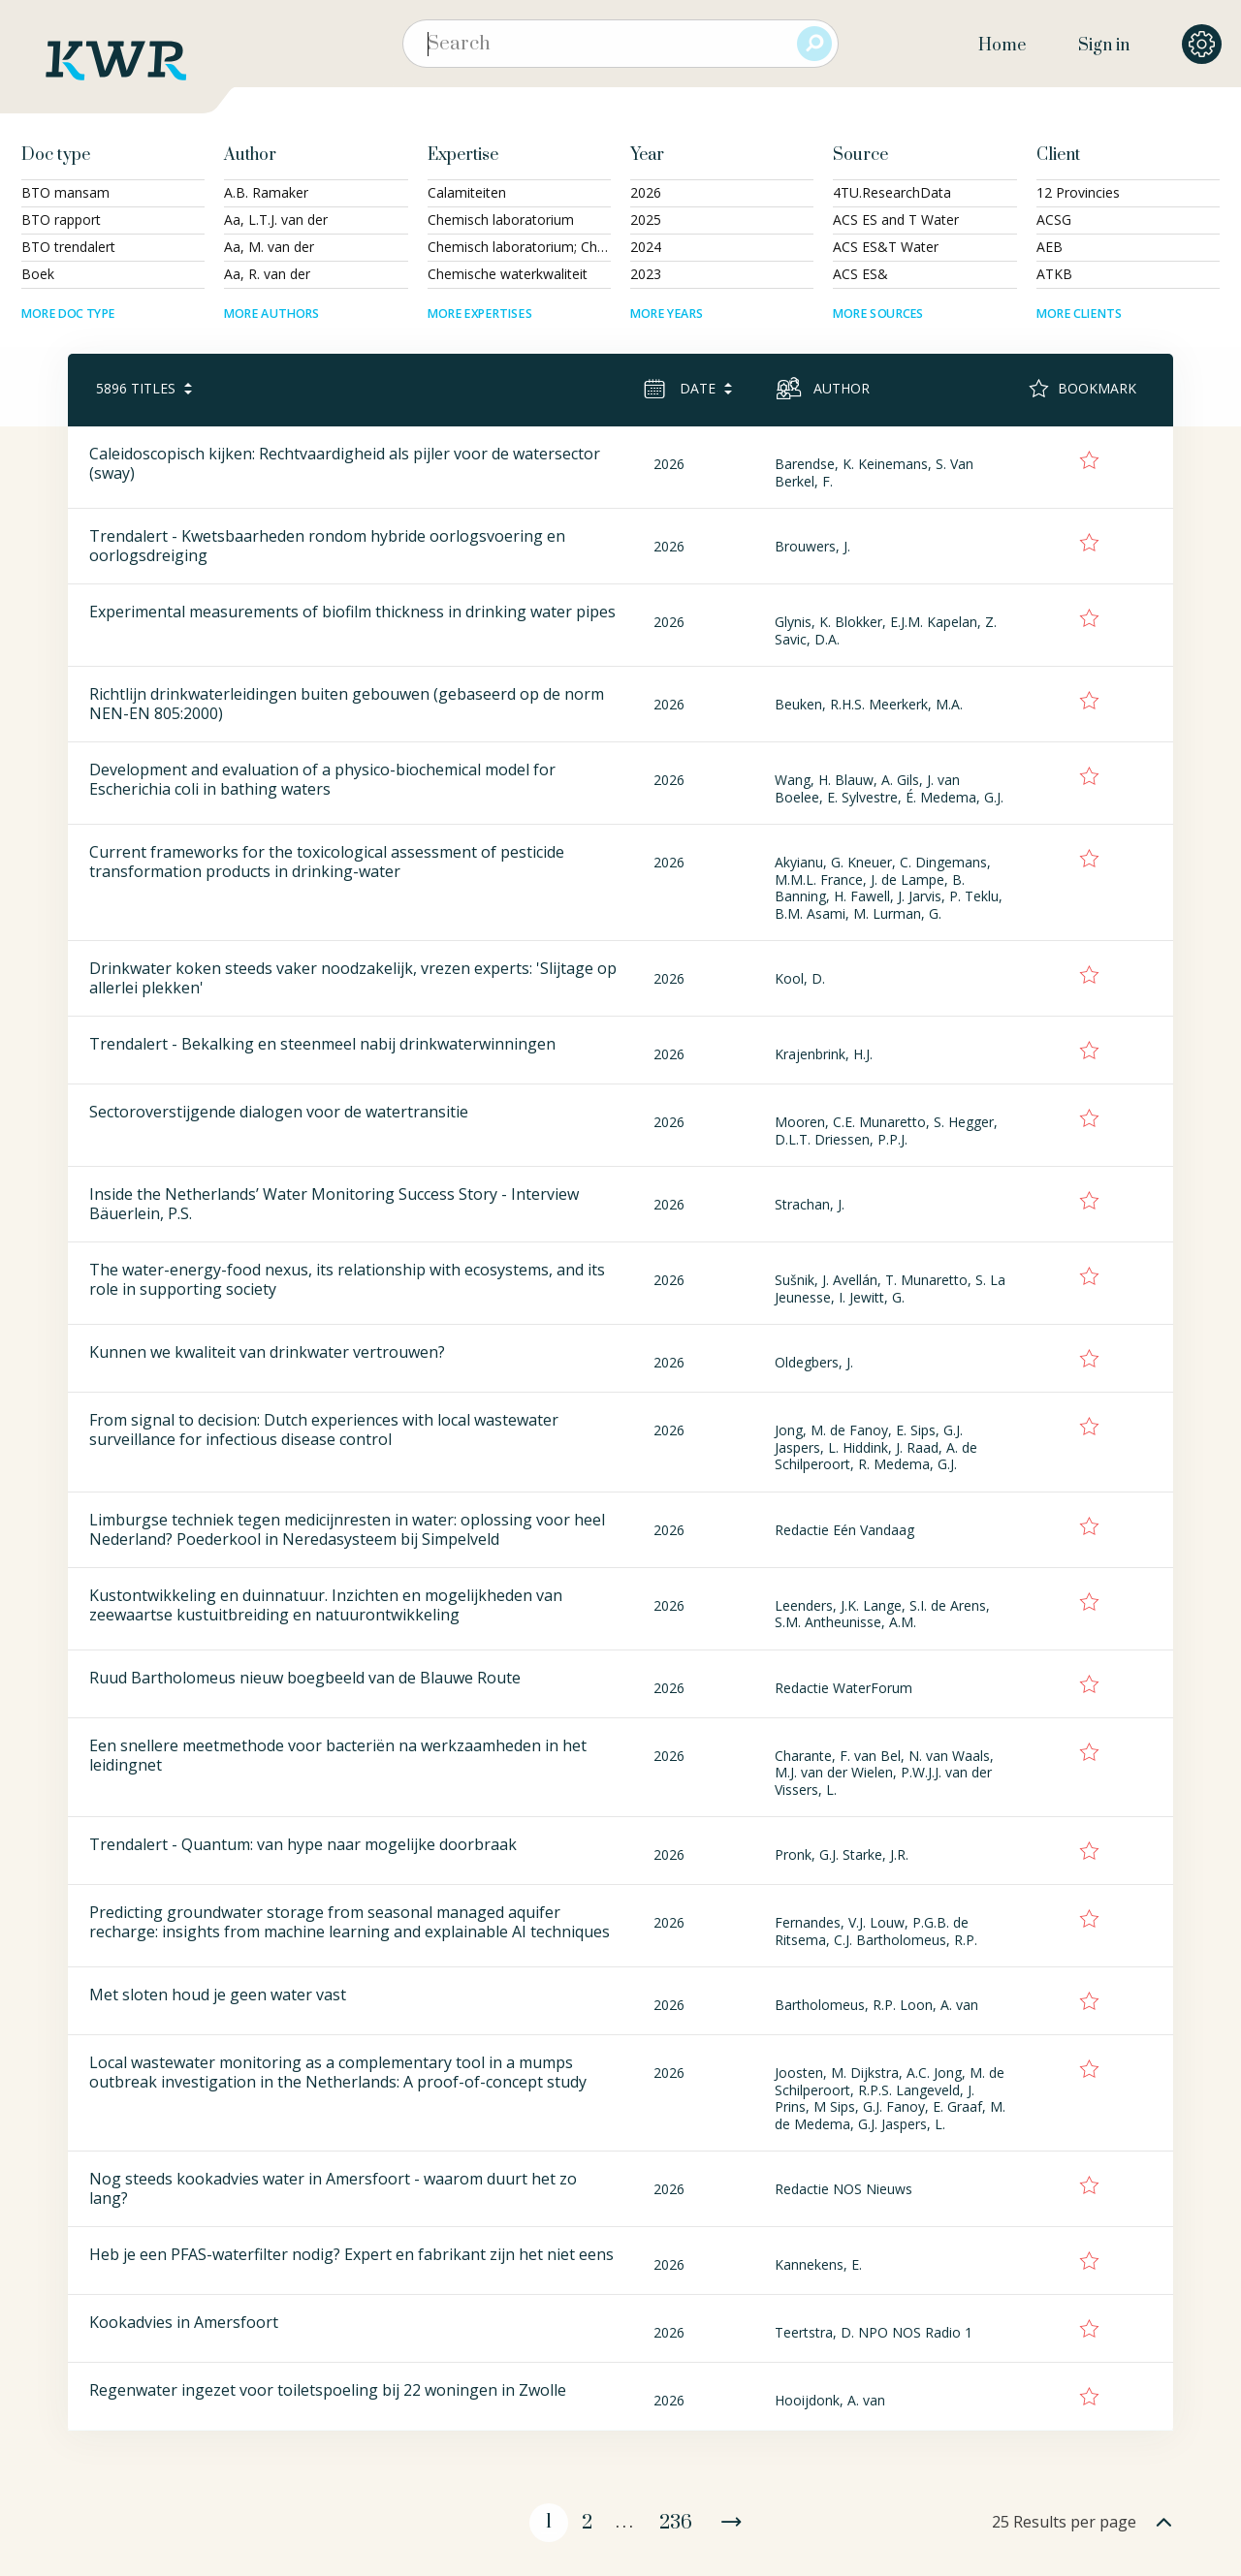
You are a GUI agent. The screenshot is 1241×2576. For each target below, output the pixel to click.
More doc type (68, 313)
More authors (272, 313)
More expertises (480, 313)
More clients (1079, 313)
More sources (878, 313)
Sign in (1104, 45)
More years (667, 313)
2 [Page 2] (587, 2523)
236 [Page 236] (675, 2523)
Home (1002, 45)
